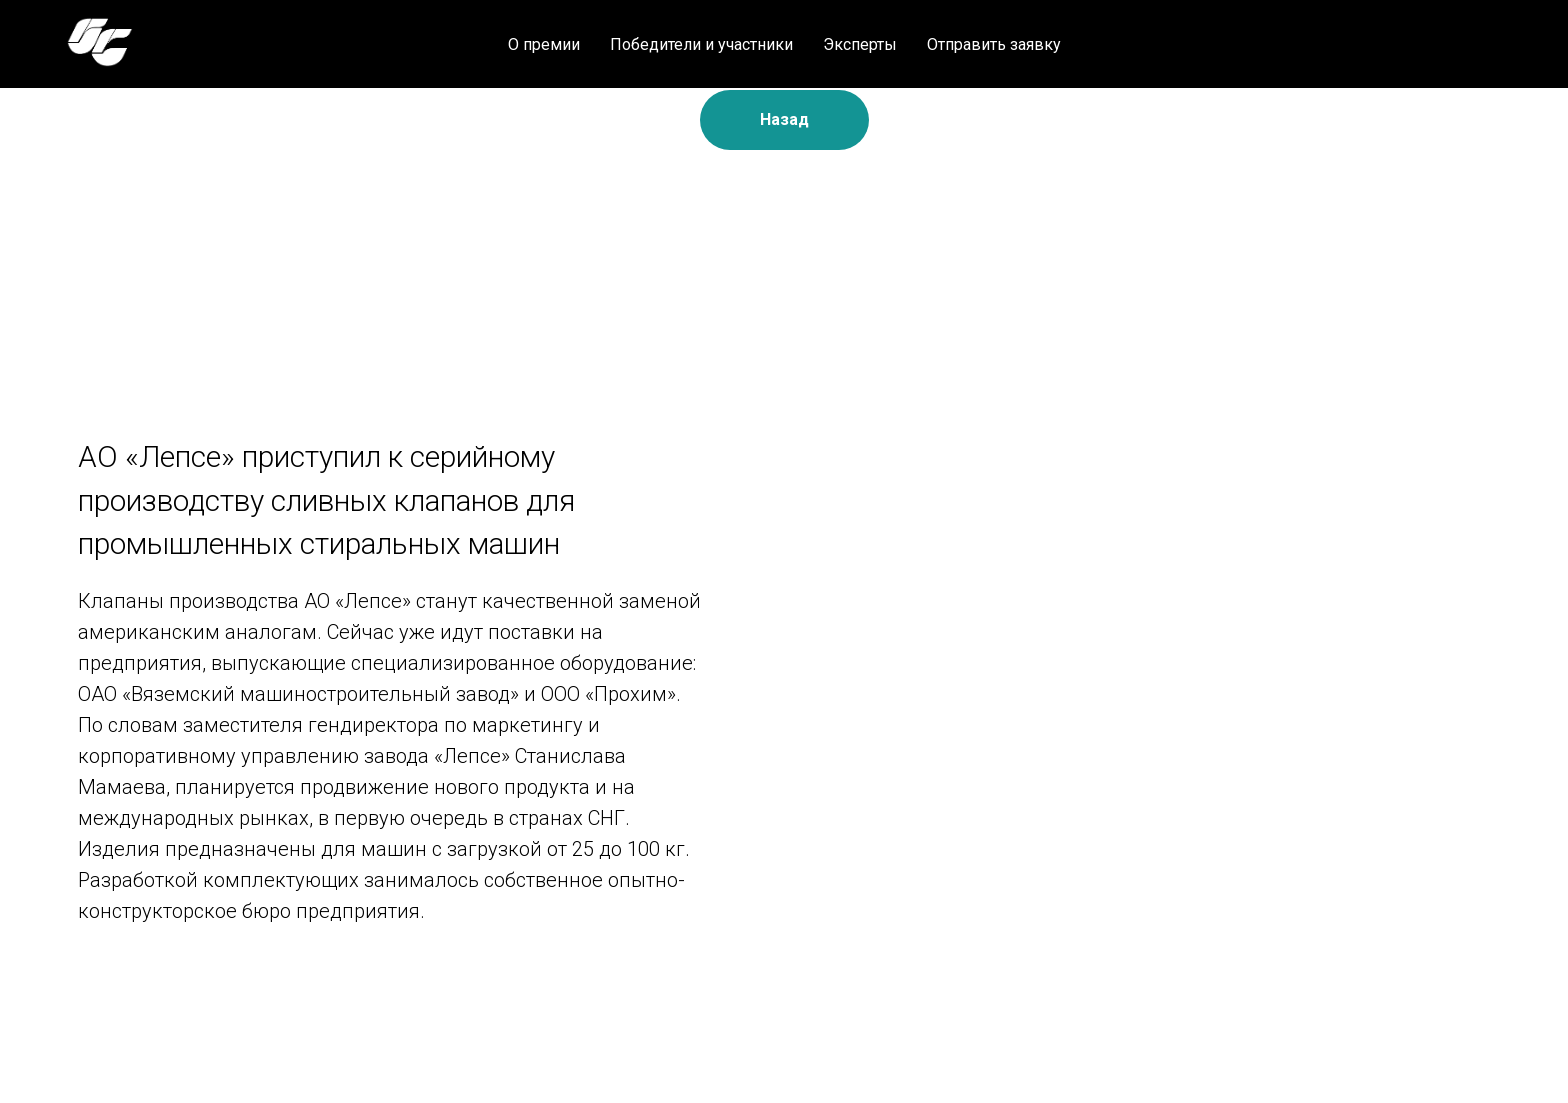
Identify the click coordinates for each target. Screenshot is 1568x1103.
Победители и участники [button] (701, 44)
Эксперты (860, 44)
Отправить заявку (994, 44)
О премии (544, 44)
